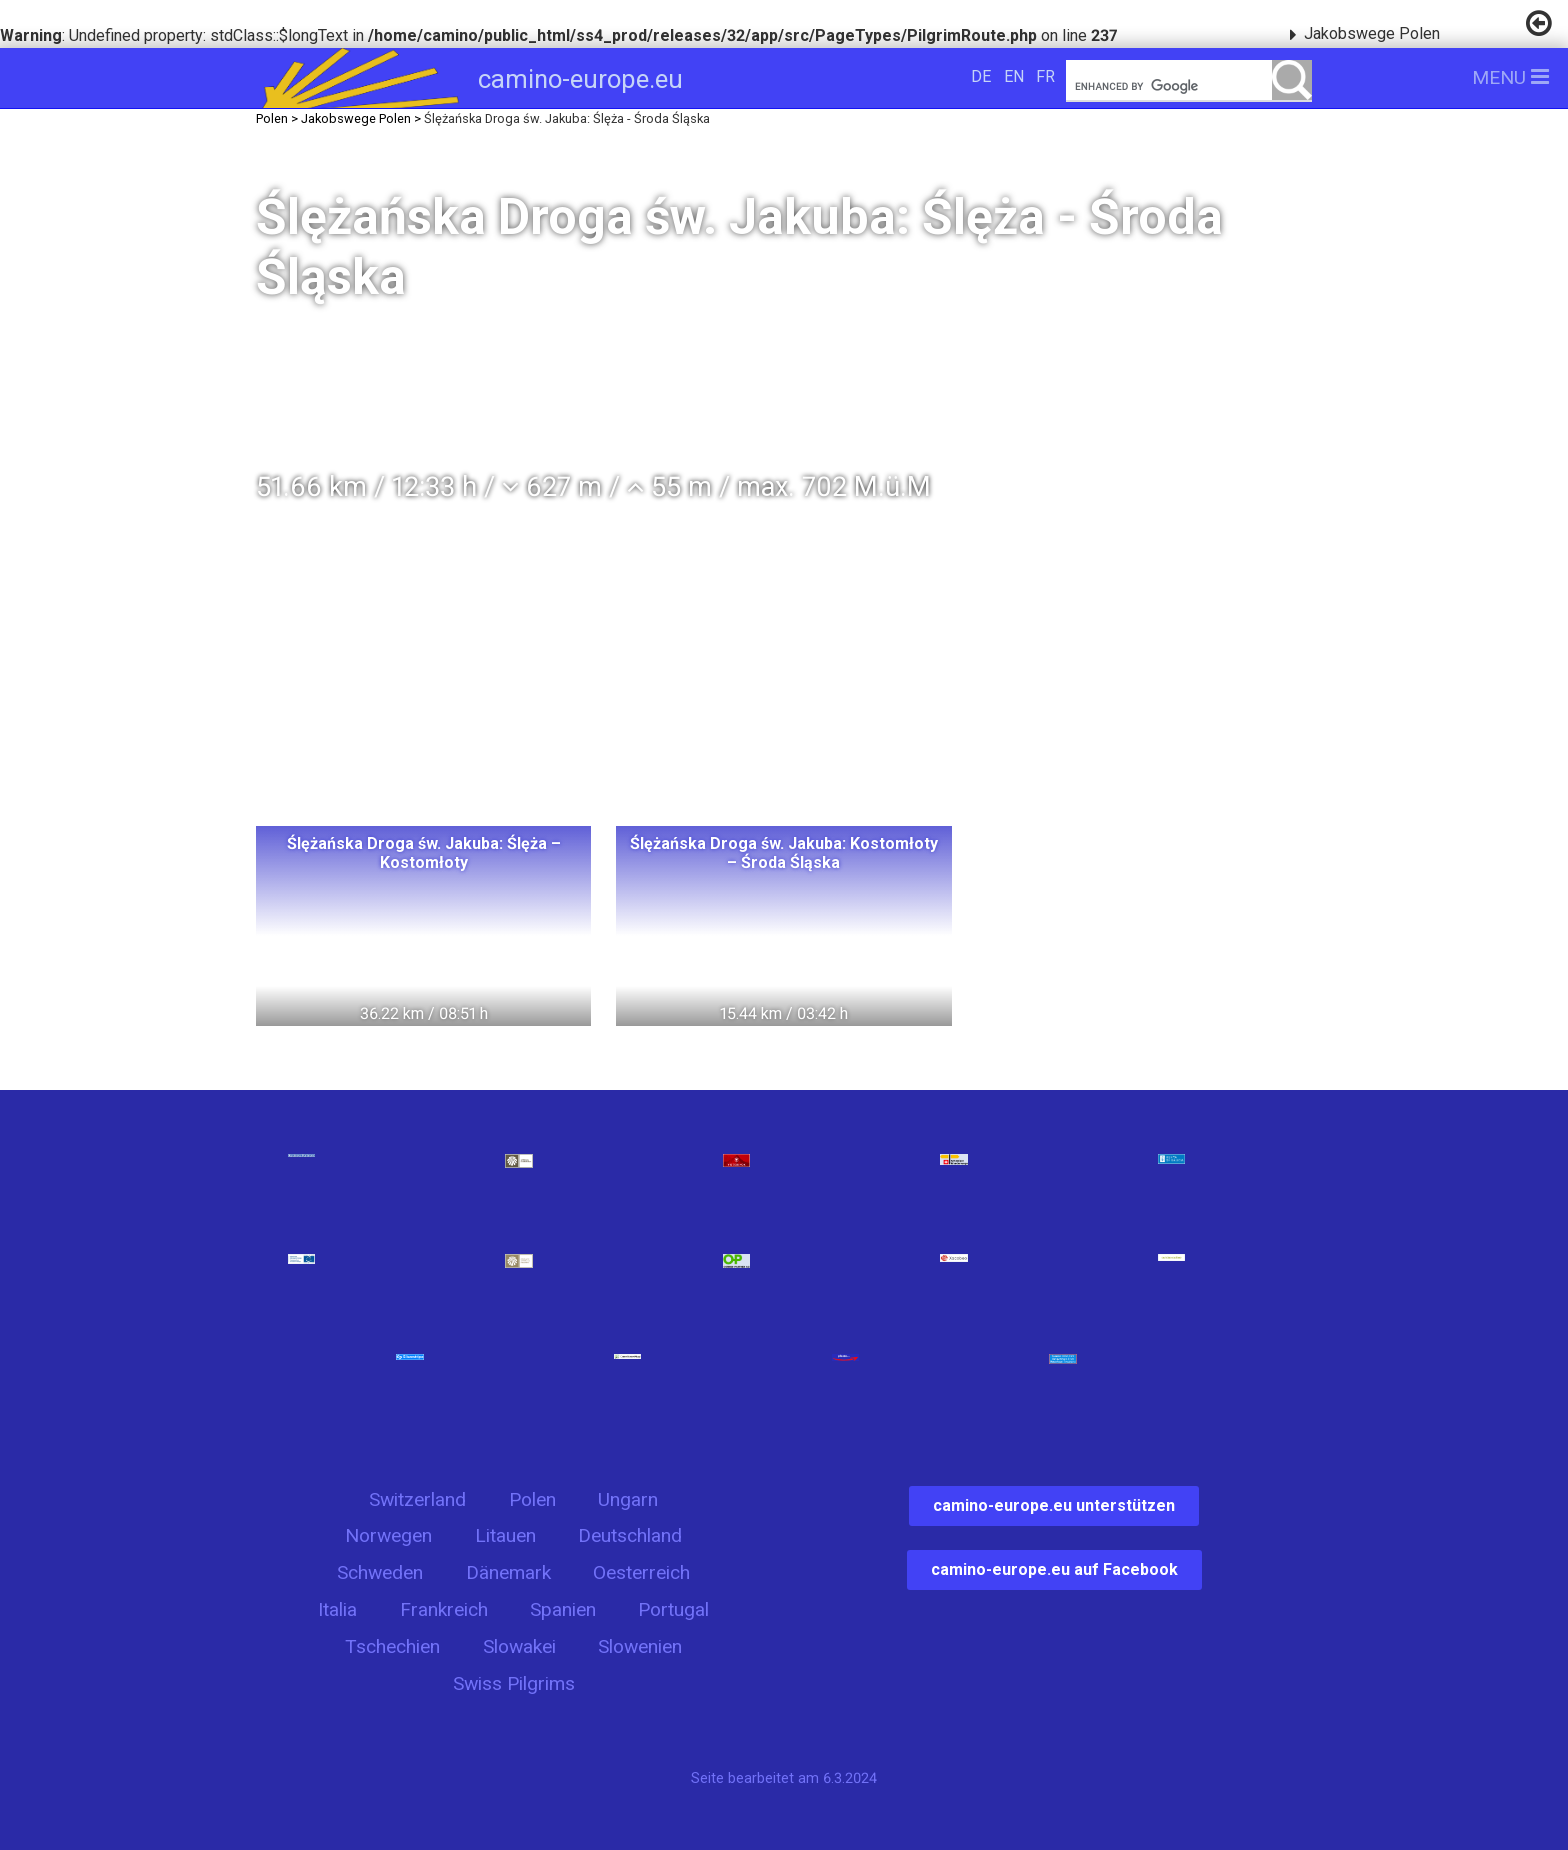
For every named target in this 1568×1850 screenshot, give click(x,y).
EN (1014, 76)
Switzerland (417, 1499)
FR (1045, 76)
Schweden (380, 1572)
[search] (1189, 86)
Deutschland (630, 1535)
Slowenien (640, 1646)
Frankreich (444, 1609)
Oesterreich (641, 1572)
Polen (532, 1499)
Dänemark (508, 1572)
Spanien (563, 1609)
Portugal (673, 1609)
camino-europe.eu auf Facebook (1054, 1569)
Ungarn (628, 1499)
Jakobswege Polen (1372, 33)
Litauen (505, 1535)
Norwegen (388, 1535)
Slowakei (519, 1646)
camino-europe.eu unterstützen (1054, 1505)
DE (981, 76)
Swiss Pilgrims (514, 1683)
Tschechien (392, 1646)
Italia (337, 1609)
